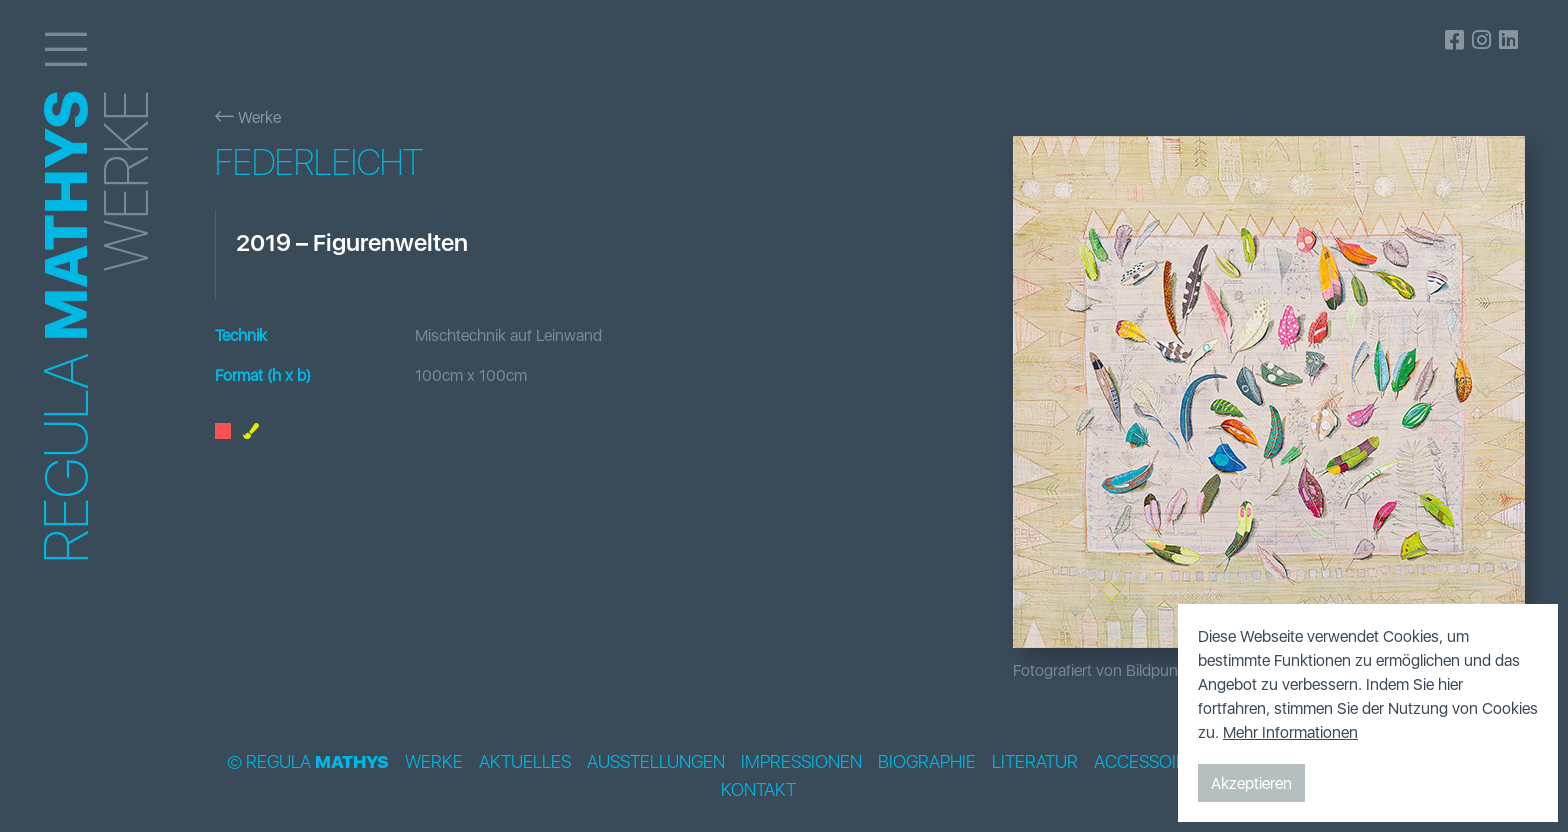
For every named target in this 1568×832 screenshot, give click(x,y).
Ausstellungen (656, 762)
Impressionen (801, 762)
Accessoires (1150, 762)
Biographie (927, 762)
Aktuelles (525, 762)
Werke (248, 117)
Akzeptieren (1251, 783)
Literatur (1035, 762)
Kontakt (758, 790)
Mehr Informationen (1290, 732)
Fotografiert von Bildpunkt (1102, 670)
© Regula (308, 762)
